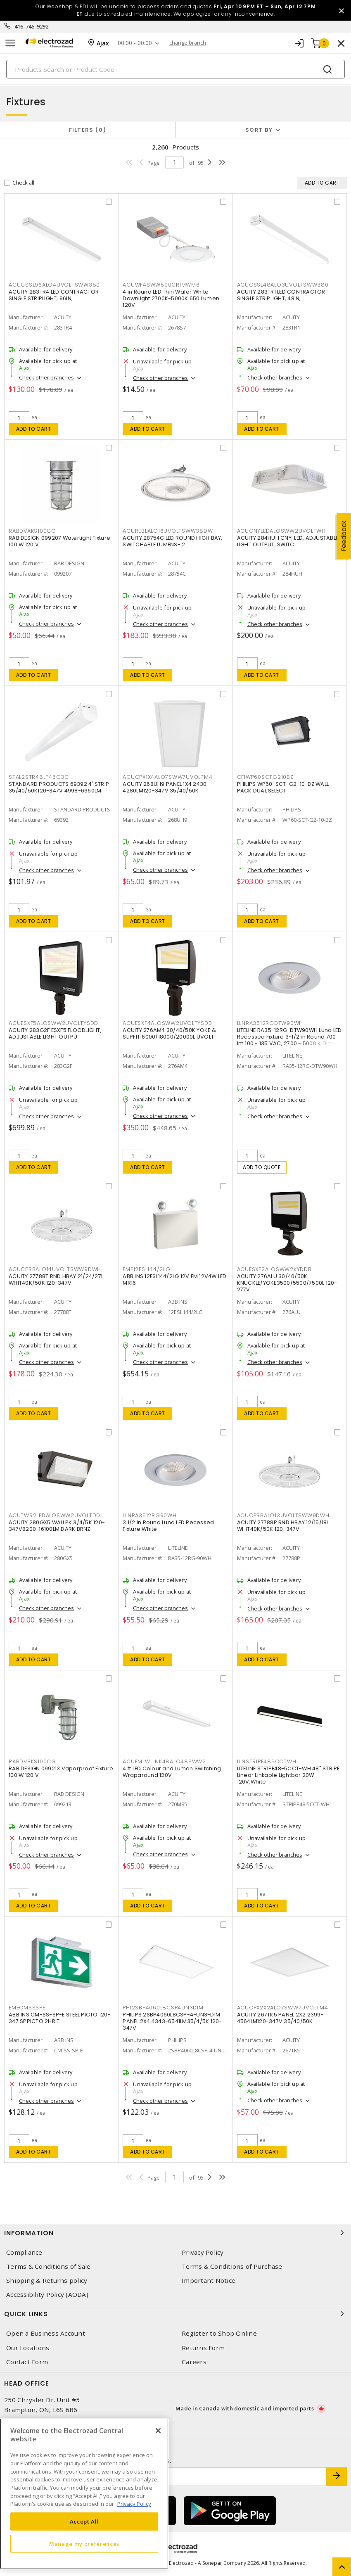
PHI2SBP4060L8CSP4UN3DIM (163, 2007)
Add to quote (261, 1167)
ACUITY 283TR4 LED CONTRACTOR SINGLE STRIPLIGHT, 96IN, (54, 295)
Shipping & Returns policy (46, 2280)
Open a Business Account (45, 2333)
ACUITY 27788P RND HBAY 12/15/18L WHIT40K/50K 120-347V (283, 1525)
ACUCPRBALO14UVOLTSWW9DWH (55, 1269)
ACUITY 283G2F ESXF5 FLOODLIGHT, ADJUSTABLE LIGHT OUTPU (55, 1033)
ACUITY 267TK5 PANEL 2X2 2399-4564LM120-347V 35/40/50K (280, 2018)
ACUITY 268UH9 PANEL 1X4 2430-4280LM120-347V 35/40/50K (166, 787)
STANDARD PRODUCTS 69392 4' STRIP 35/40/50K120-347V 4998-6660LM (59, 787)
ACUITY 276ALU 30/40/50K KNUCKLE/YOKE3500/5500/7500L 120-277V (287, 1283)
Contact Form (27, 2362)
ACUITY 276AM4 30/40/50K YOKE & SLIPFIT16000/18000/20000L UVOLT (169, 1033)
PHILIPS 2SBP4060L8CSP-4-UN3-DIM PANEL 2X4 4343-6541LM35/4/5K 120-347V (172, 2021)
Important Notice (208, 2280)
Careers (194, 2362)
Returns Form (203, 2348)
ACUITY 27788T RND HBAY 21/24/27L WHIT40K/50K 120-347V (56, 1279)
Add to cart (33, 428)
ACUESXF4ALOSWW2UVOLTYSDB (167, 1023)
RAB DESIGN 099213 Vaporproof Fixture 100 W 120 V (61, 1772)
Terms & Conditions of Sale (48, 2266)
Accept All (84, 2521)
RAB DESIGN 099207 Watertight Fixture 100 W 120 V (59, 541)
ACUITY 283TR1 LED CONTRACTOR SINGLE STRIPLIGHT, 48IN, (281, 295)
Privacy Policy (203, 2252)
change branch (187, 43)
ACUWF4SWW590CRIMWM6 (161, 284)
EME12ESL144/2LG (146, 1269)
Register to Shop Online (219, 2333)
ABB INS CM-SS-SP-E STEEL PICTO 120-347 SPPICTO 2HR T (60, 2018)
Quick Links (175, 2313)
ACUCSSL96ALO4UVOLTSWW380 (54, 284)
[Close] (158, 2431)
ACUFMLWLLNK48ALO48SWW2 (164, 1761)
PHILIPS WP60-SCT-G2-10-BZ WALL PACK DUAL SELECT (283, 787)
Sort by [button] (259, 129)
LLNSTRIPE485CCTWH (266, 1761)
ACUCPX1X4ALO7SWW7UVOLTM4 (167, 776)
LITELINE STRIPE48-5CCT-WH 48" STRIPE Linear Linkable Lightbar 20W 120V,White (288, 1775)
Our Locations (27, 2348)
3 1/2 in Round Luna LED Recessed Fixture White (168, 1525)
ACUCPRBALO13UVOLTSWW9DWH (283, 1515)
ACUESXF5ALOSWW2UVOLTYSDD (53, 1023)
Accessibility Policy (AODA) (47, 2294)
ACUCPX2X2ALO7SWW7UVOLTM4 (282, 2007)
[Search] (175, 69)
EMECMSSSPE (27, 2007)
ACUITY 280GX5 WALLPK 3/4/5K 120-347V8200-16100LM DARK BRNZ (57, 1525)
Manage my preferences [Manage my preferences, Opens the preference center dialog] (84, 2544)
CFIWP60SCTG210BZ (265, 776)
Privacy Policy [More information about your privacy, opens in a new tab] (134, 2503)
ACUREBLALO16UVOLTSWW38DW (168, 530)
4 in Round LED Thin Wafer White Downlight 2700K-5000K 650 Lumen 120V (171, 298)
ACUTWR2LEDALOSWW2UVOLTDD (54, 1515)
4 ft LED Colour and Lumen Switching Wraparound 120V (172, 1772)
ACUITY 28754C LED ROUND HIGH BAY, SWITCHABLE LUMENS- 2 (172, 541)
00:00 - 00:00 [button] (135, 43)
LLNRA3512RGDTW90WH (270, 1023)
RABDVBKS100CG (32, 1761)
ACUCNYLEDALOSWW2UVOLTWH (281, 530)
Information (175, 2232)
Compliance (24, 2252)
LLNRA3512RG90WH (149, 1515)
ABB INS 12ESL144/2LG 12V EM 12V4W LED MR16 (174, 1279)
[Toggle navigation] (10, 43)
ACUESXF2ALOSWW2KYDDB (274, 1269)
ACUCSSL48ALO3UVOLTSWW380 (283, 284)
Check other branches (46, 377)
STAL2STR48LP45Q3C (39, 776)
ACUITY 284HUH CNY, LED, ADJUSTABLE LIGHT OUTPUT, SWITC (288, 541)
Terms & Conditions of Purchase (232, 2266)
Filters (88, 129)
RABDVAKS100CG (32, 530)
